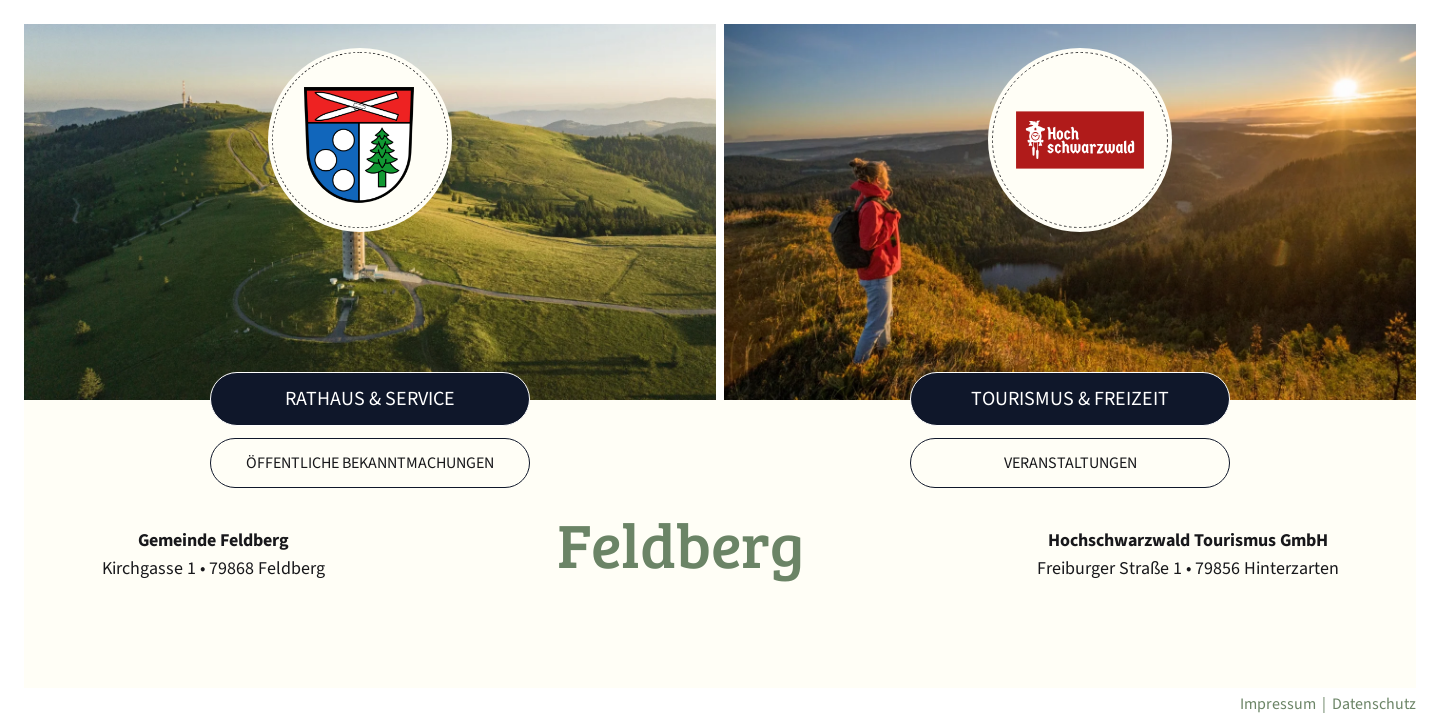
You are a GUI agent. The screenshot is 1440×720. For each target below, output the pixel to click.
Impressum (1278, 704)
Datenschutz (1374, 704)
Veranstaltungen (1070, 463)
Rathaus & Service (370, 399)
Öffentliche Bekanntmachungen (370, 463)
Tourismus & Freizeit (1070, 399)
